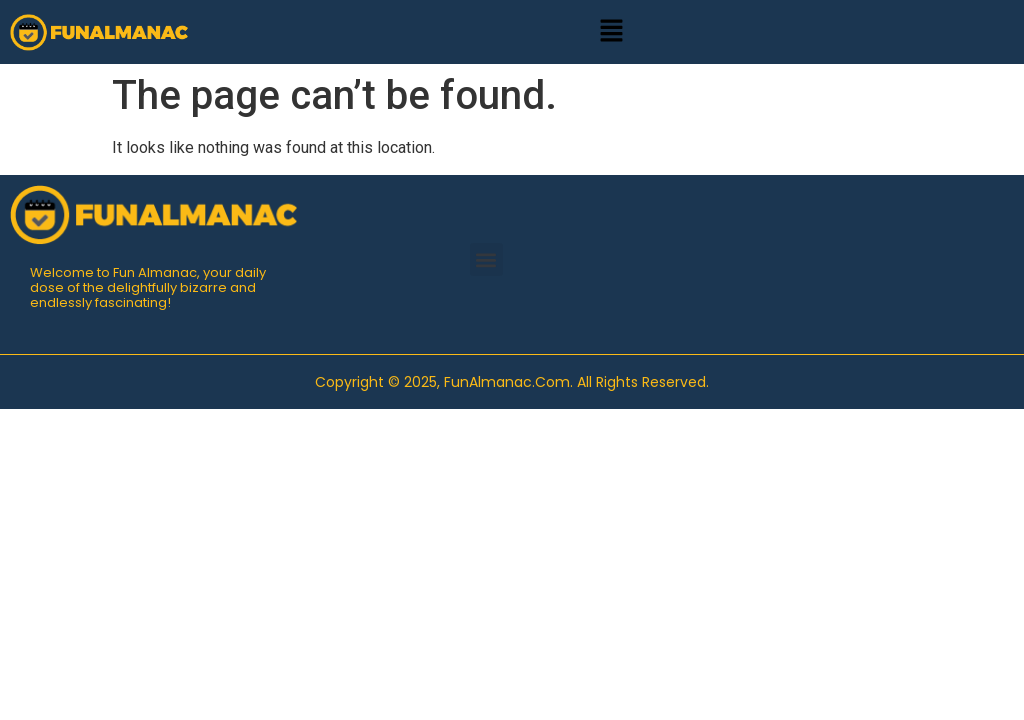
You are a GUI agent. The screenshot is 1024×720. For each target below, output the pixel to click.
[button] (611, 32)
